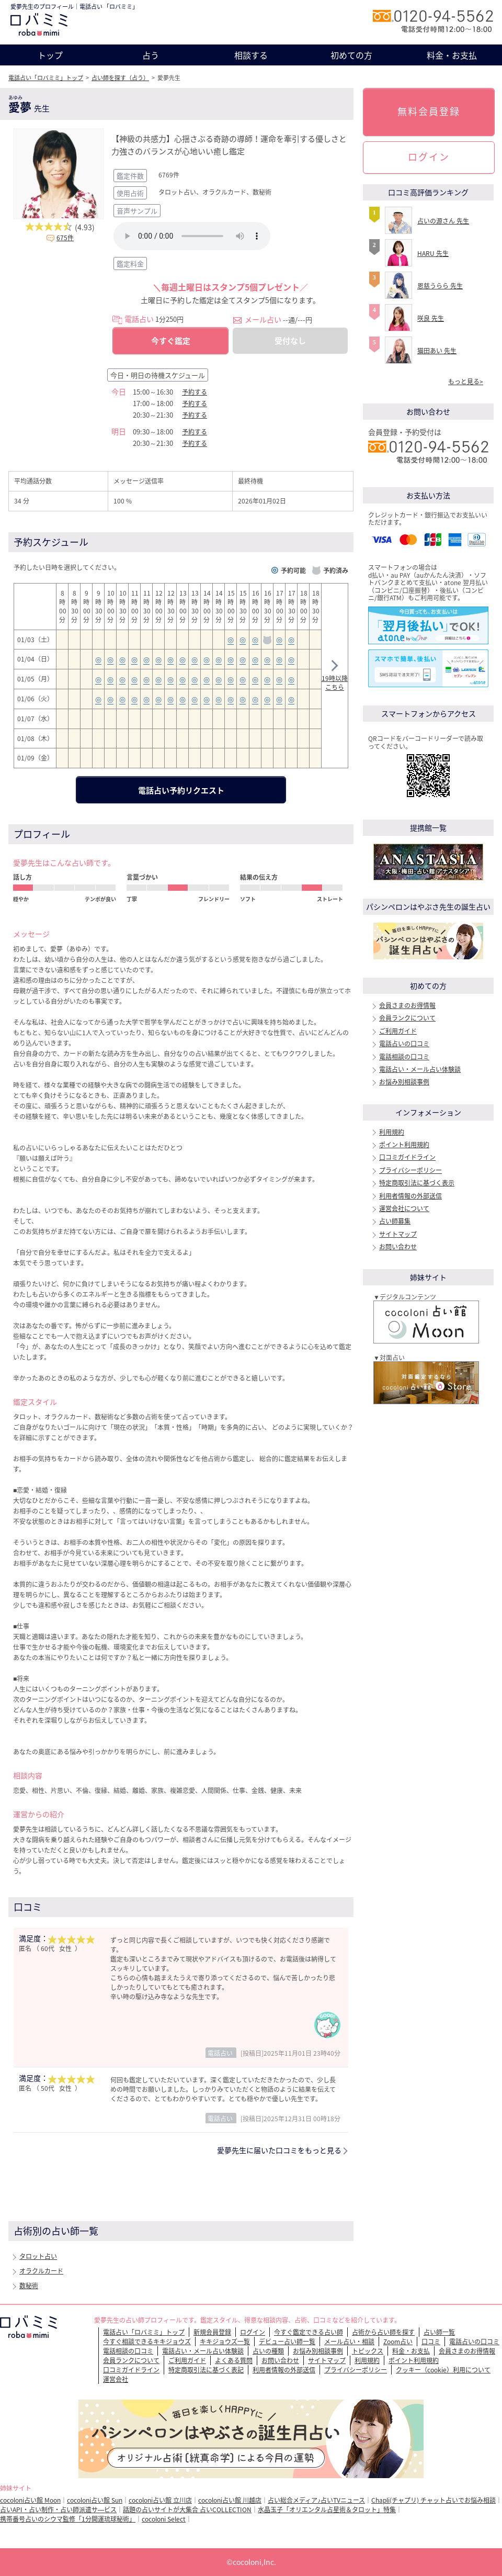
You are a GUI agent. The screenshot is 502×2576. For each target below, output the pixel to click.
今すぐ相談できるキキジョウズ (147, 2341)
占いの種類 (268, 2351)
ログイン (429, 157)
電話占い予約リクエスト (181, 790)
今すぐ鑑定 (170, 340)
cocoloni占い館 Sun (94, 2500)
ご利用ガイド (398, 1031)
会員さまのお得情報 (407, 1005)
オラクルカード (41, 2271)
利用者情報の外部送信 (410, 1196)
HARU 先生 (433, 253)
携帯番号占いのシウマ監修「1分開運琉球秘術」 (67, 2519)
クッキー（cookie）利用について (443, 2370)
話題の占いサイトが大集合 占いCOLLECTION (187, 2509)
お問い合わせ (398, 1246)
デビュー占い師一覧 (287, 2341)
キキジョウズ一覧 (225, 2341)
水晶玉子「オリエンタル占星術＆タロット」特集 (327, 2509)
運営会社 (115, 2379)
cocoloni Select (164, 2519)
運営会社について (404, 1208)
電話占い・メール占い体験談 (420, 1069)
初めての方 (351, 55)
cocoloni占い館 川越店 (229, 2500)
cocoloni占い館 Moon (30, 2500)
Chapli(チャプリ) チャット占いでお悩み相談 (433, 2500)
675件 (65, 237)
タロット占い (38, 2256)
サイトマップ (398, 1234)
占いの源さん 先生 (443, 221)
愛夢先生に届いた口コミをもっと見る (279, 2150)
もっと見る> (465, 381)
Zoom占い (398, 2341)
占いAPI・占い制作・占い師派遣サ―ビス (58, 2509)
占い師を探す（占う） (120, 77)
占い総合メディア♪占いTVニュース (316, 2500)
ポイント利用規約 (404, 1144)
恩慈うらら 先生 (440, 285)
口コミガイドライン (407, 1157)
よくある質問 (234, 2360)
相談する (251, 55)
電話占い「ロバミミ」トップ (45, 77)
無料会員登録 (428, 111)
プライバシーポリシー (410, 1170)
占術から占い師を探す (383, 2332)
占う (150, 55)
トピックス (367, 2351)
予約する (194, 392)
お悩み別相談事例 (404, 1082)
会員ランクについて (407, 1018)
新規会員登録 (212, 2332)
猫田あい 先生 (437, 350)
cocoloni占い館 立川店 (160, 2500)
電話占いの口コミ (404, 1043)
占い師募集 (394, 1221)
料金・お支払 (452, 55)
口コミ (430, 2341)
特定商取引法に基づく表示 (416, 1183)
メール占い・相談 (349, 2341)
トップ (50, 55)
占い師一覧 (439, 2332)
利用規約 (391, 1132)
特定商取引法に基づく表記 (206, 2370)
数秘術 (28, 2285)
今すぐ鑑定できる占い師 (308, 2332)
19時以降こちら (335, 677)
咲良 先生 (430, 318)
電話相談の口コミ (404, 1056)
